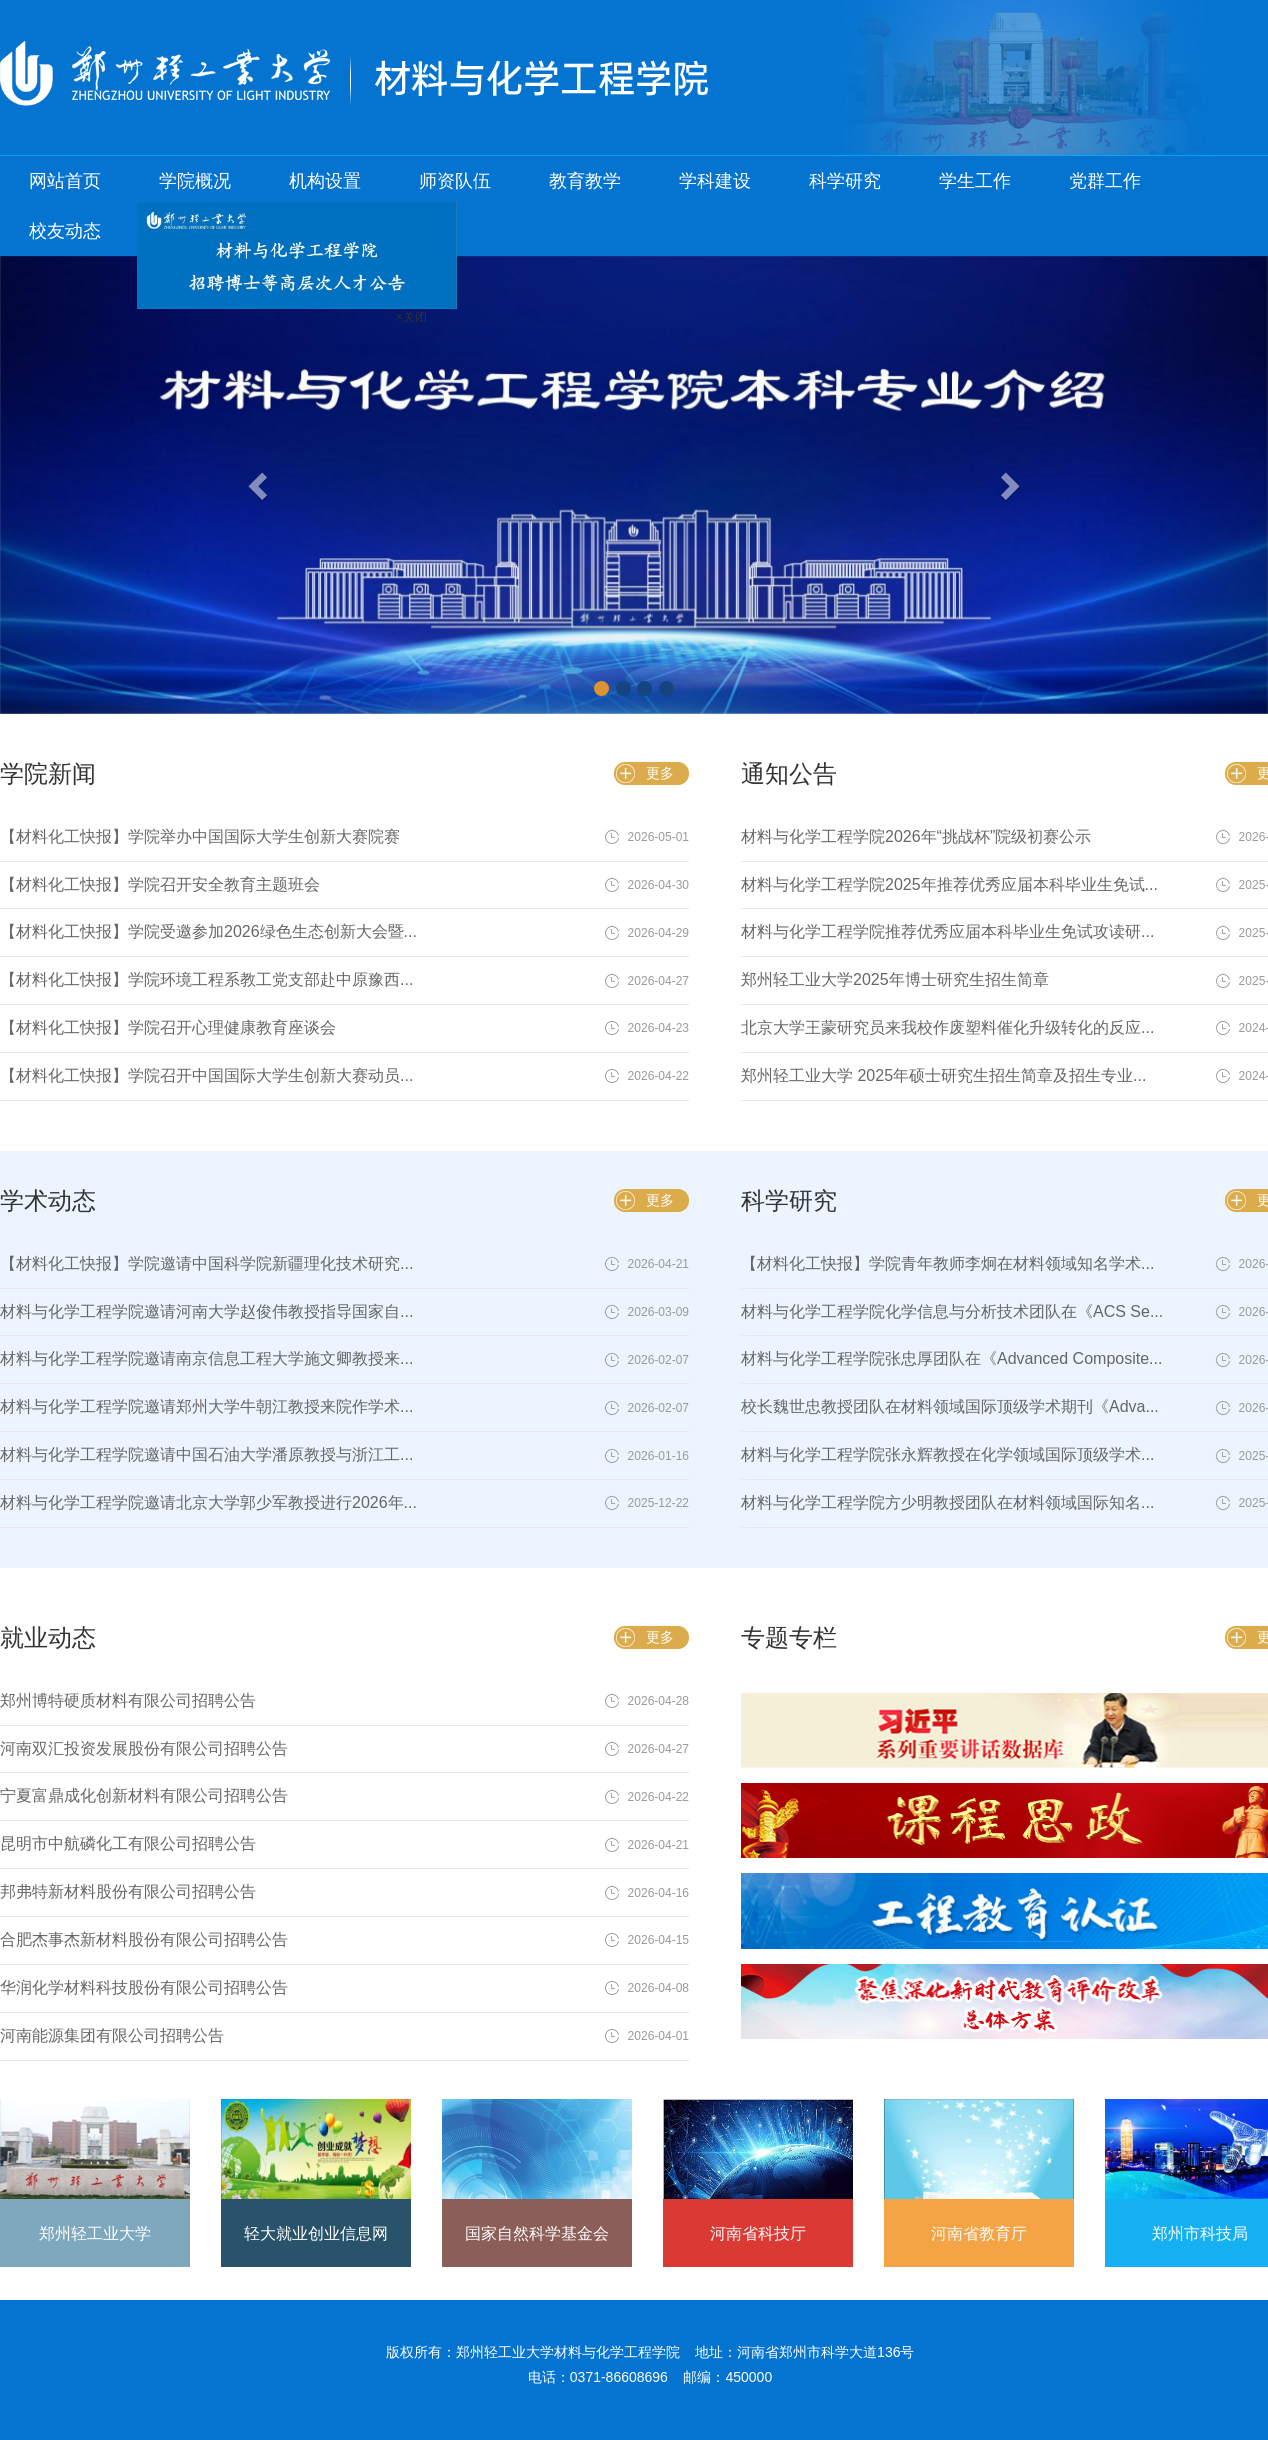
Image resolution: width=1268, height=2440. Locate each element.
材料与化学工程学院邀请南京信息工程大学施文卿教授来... (206, 1358)
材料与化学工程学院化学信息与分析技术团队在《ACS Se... (952, 1311)
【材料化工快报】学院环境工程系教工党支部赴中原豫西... (206, 979)
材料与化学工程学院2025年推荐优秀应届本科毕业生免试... (949, 884)
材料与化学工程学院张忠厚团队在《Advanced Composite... (951, 1358)
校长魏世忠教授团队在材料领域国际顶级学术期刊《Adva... (950, 1406)
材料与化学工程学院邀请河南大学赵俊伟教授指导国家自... (206, 1311)
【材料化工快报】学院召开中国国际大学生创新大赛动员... (206, 1075)
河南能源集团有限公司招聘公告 (112, 2035)
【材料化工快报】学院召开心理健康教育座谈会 (168, 1027)
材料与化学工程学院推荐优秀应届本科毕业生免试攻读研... (947, 931)
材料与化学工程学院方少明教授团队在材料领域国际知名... (947, 1502)
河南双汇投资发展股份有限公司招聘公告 (144, 1748)
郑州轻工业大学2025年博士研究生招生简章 (895, 979)
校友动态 (65, 231)
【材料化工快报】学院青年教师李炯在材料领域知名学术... (947, 1263)
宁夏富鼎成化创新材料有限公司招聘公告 (144, 1795)
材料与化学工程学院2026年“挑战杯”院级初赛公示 (916, 836)
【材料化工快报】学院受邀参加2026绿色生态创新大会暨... (208, 931)
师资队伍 (455, 181)
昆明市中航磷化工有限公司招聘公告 (128, 1843)
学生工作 (975, 181)
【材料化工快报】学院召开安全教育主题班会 (160, 884)
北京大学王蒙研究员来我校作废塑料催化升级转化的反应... (947, 1027)
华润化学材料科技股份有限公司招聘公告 (144, 1987)
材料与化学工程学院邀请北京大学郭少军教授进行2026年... (208, 1502)
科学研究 (845, 181)
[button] (95, 485)
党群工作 (1105, 181)
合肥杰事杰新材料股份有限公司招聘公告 (144, 1939)
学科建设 (715, 181)
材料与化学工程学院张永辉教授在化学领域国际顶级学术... (947, 1454)
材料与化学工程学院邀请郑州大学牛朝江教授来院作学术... (206, 1406)
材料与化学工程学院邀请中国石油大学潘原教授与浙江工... (206, 1454)
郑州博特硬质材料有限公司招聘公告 (128, 1700)
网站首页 (65, 181)
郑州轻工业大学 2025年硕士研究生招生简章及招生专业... (943, 1075)
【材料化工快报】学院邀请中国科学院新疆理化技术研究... (206, 1263)
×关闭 (391, 297)
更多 (660, 773)
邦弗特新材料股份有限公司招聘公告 (128, 1891)
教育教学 (585, 181)
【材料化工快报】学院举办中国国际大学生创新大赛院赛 (200, 836)
